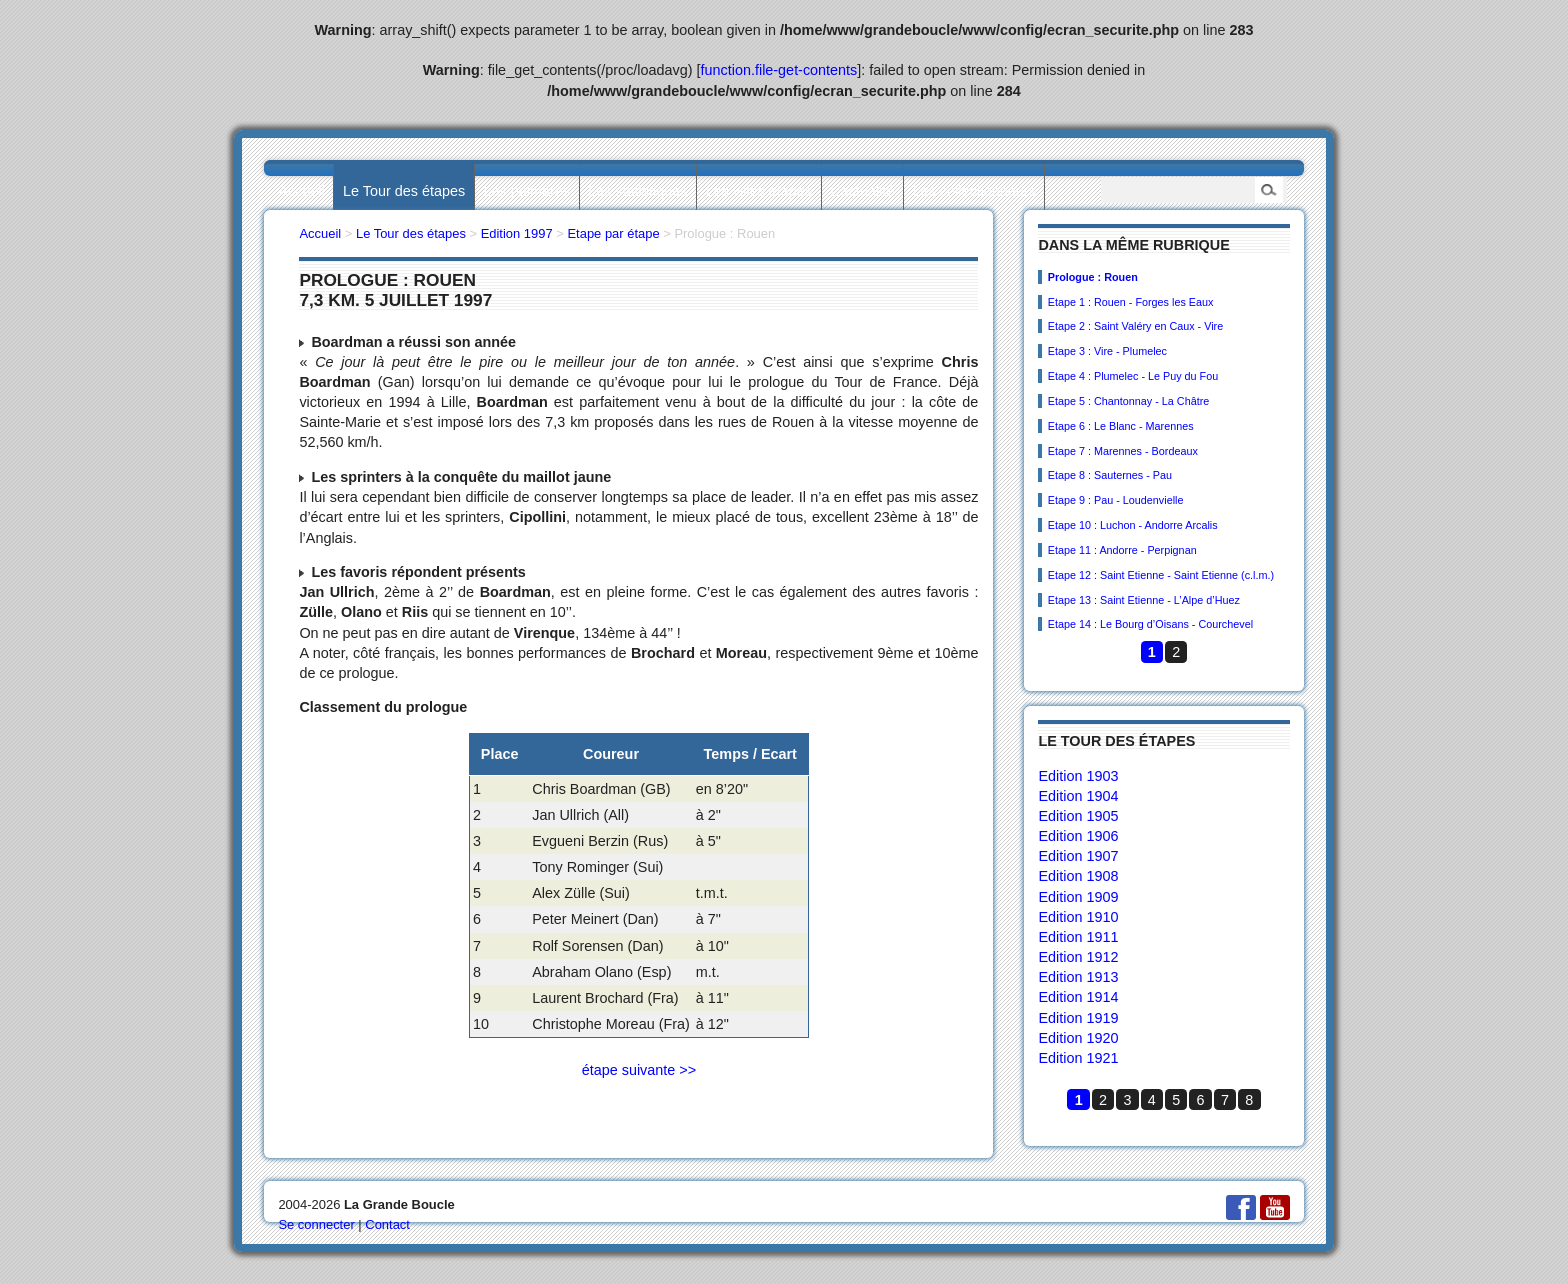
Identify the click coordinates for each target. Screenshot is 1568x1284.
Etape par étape (613, 233)
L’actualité (862, 191)
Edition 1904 (1078, 796)
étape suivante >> (639, 1070)
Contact (387, 1224)
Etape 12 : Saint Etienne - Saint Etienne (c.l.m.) (1161, 575)
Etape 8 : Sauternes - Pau (1110, 475)
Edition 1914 (1078, 997)
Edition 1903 (1078, 776)
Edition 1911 (1078, 937)
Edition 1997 (517, 233)
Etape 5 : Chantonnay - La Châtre (1128, 401)
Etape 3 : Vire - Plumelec (1107, 351)
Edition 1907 (1078, 856)
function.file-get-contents (779, 70)
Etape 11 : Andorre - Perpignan (1122, 550)
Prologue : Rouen (1093, 277)
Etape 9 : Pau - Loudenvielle (1116, 500)
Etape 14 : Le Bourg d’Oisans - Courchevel (1150, 624)
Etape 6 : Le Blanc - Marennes (1121, 426)
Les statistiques (637, 191)
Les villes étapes (759, 191)
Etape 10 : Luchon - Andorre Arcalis (1133, 525)
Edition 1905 (1078, 816)
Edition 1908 (1078, 876)
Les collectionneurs (974, 191)
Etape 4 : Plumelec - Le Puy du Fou (1133, 376)
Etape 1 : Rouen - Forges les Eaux (1131, 302)
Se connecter (316, 1224)
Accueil (301, 191)
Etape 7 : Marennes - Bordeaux (1123, 451)
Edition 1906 (1078, 836)
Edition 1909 (1078, 897)
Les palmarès (527, 191)
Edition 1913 (1078, 977)
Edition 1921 (1078, 1058)
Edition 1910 (1078, 917)
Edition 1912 (1078, 957)
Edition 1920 (1078, 1038)
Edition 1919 (1078, 1018)
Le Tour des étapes (404, 191)
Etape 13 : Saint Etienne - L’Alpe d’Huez (1144, 600)
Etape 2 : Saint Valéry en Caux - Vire (1135, 326)
